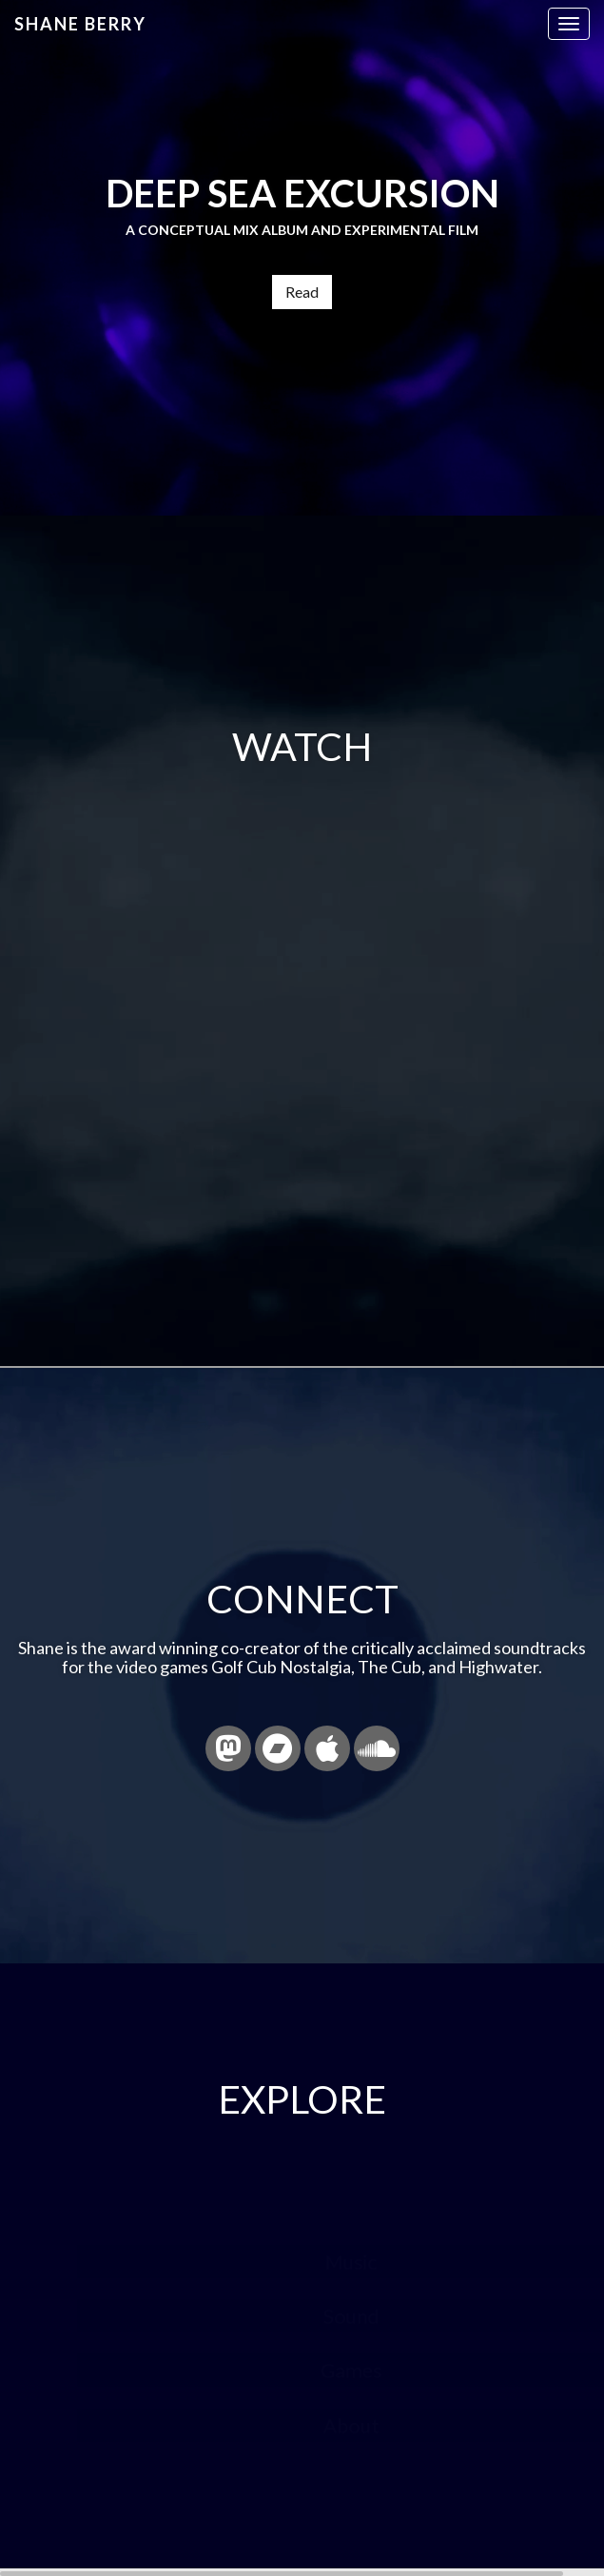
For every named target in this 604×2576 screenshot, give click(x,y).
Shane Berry (80, 23)
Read (302, 292)
